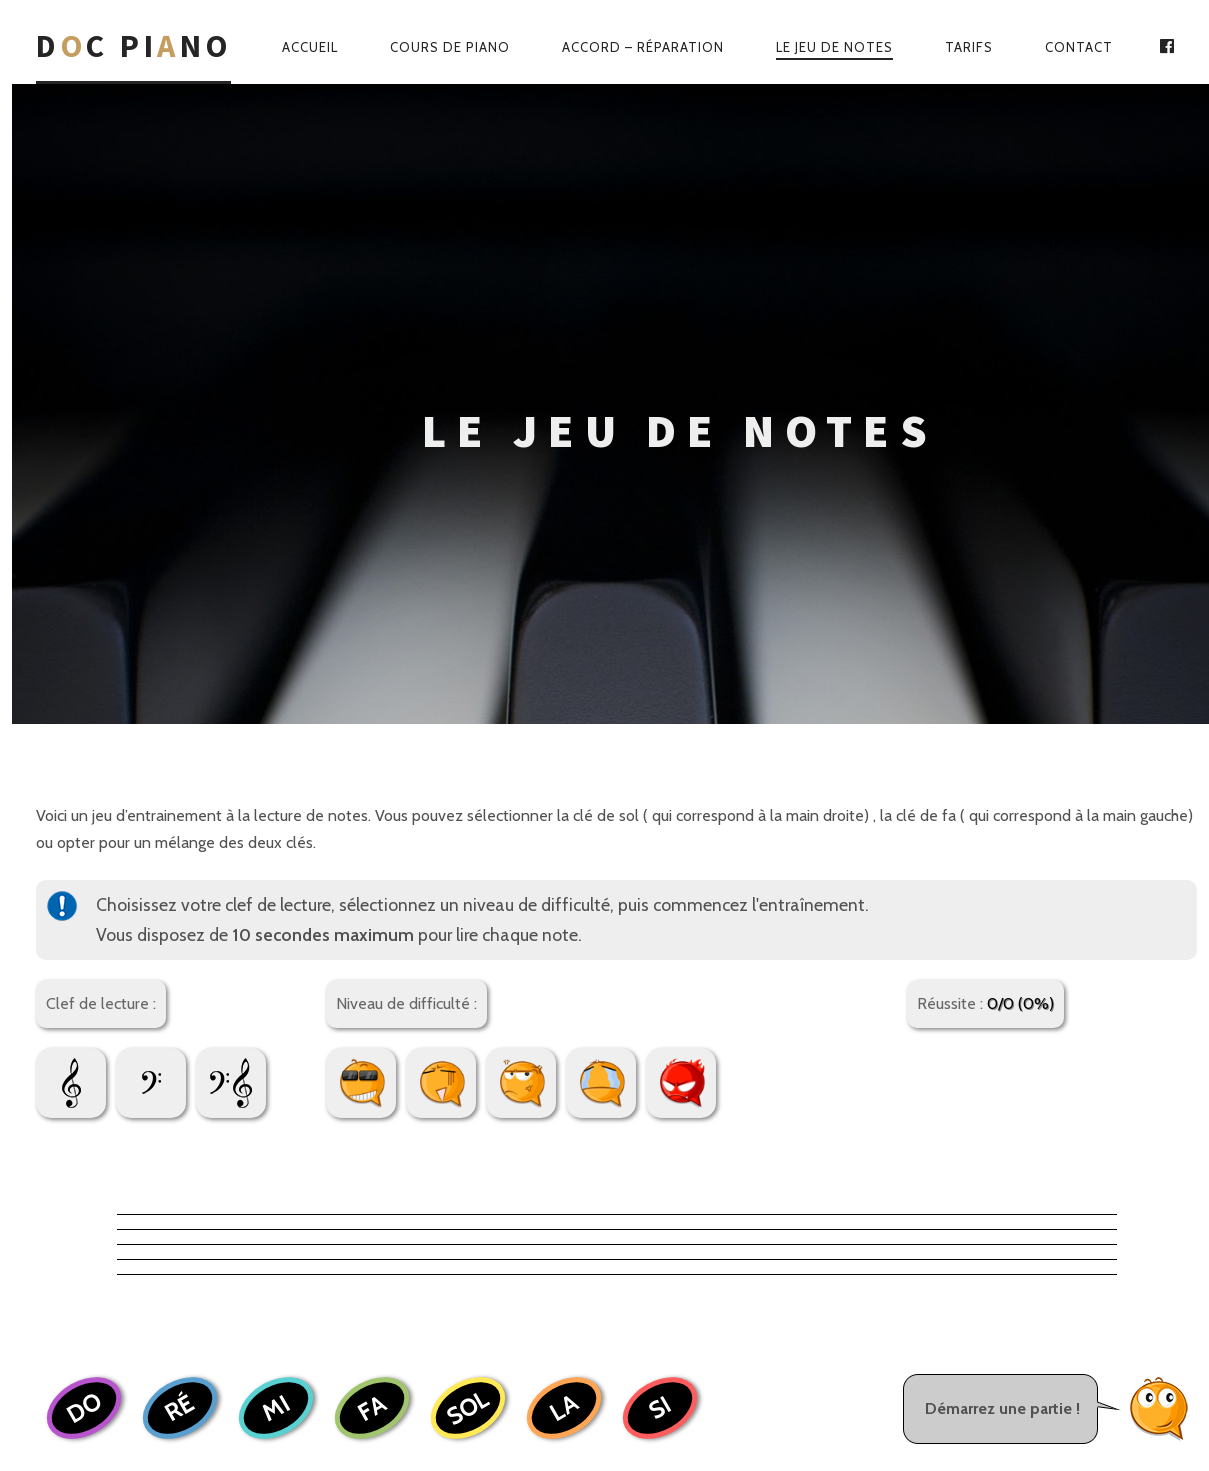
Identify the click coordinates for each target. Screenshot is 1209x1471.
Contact (1079, 47)
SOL (467, 1032)
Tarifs (969, 47)
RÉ (180, 1032)
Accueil (310, 47)
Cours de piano (450, 47)
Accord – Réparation (643, 47)
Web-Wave (664, 1382)
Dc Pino (133, 46)
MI (276, 1031)
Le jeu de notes (834, 47)
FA (372, 1031)
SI (659, 1032)
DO (83, 1031)
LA (563, 1031)
